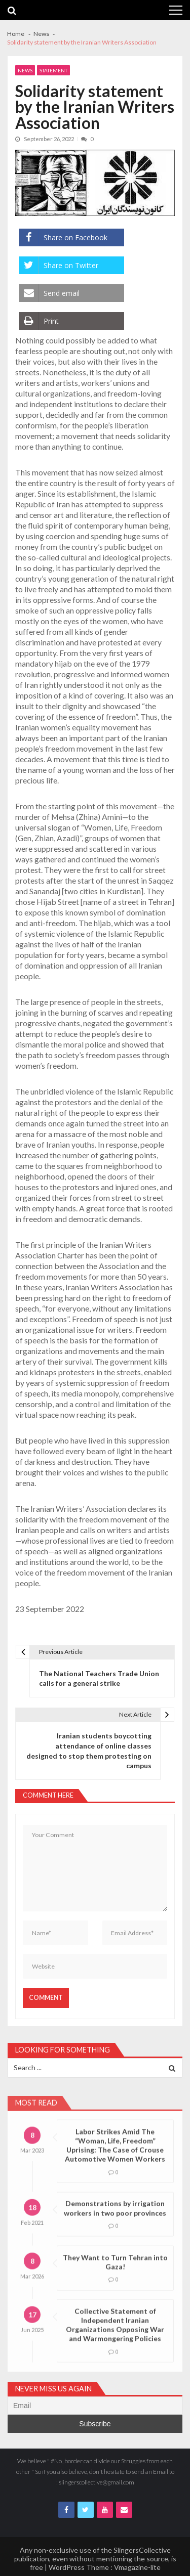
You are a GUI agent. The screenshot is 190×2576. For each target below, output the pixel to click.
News (25, 70)
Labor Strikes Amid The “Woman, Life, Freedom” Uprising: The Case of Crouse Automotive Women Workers (115, 2159)
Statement (53, 70)
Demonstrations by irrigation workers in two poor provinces (115, 2222)
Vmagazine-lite (137, 2567)
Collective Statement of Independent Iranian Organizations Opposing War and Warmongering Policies (115, 2339)
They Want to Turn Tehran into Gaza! (115, 2276)
